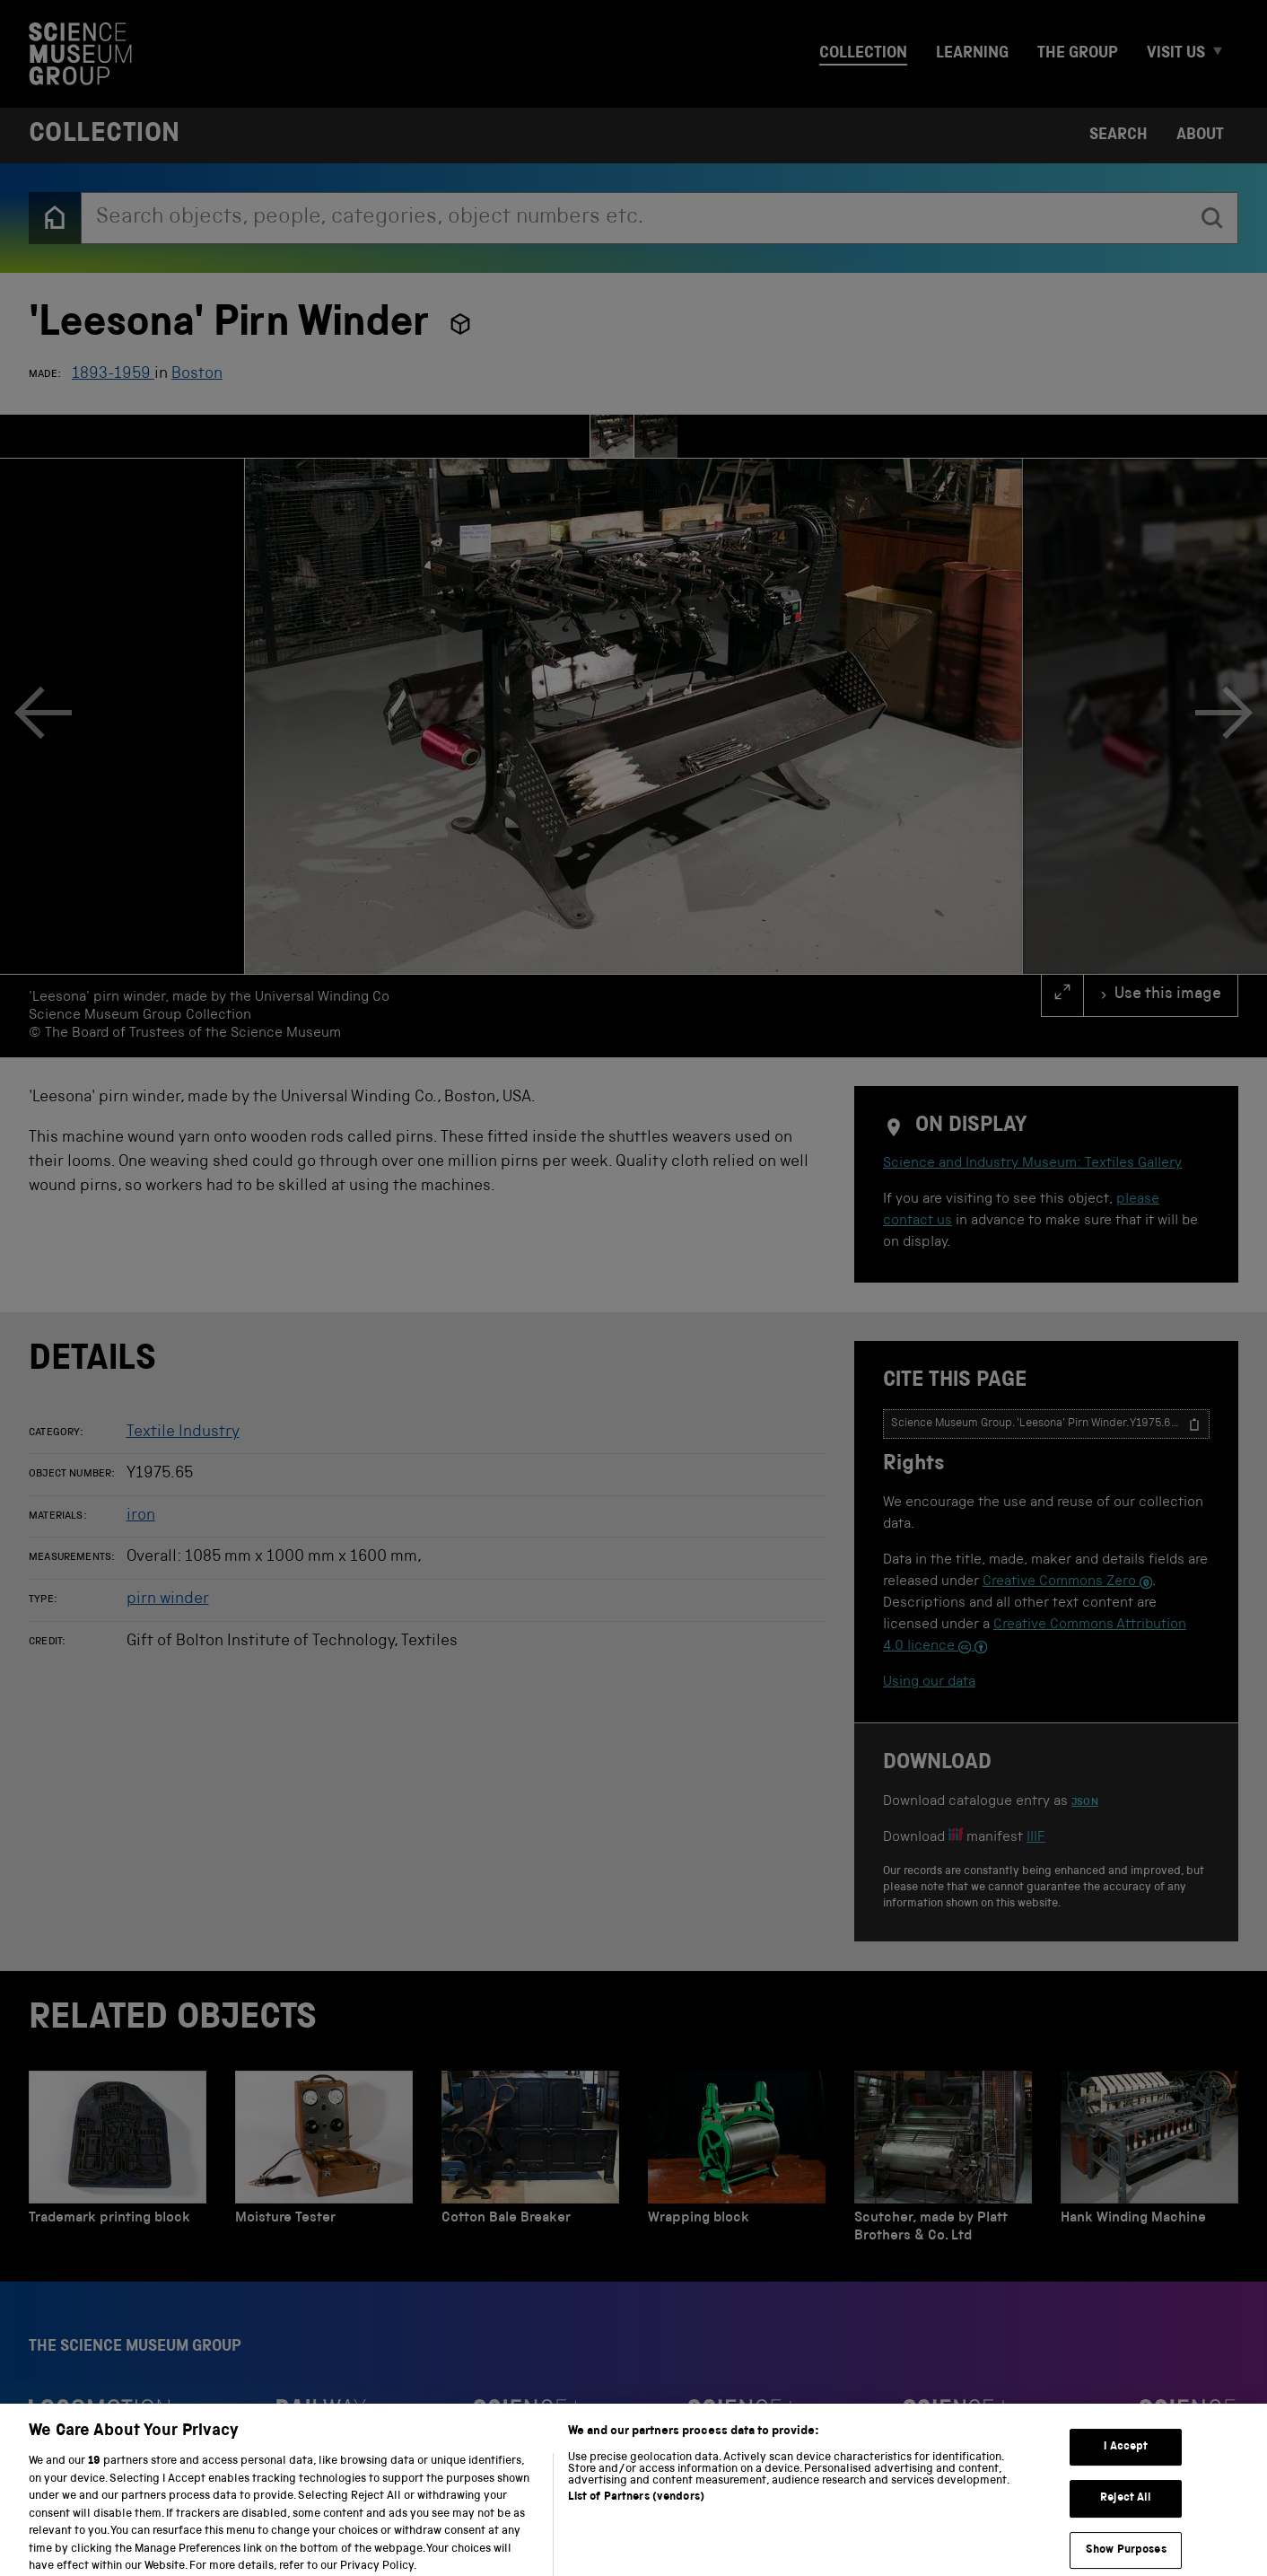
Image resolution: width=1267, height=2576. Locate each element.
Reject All (1125, 2522)
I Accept (1126, 2469)
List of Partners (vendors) (636, 2521)
